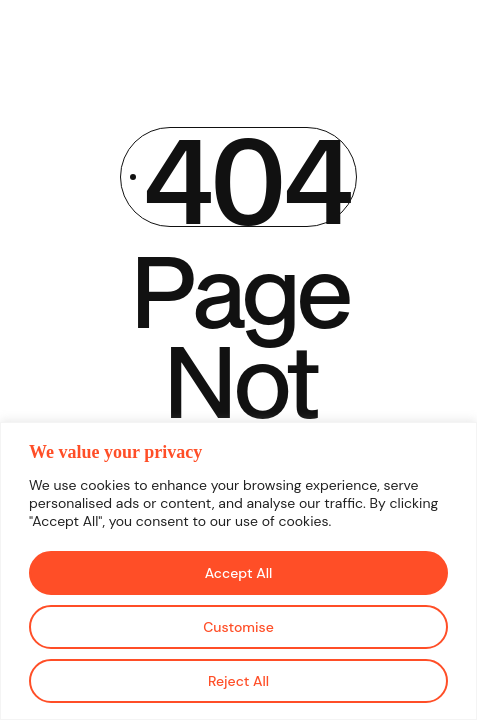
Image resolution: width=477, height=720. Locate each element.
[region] (238, 571)
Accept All (239, 573)
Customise (238, 627)
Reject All (238, 681)
